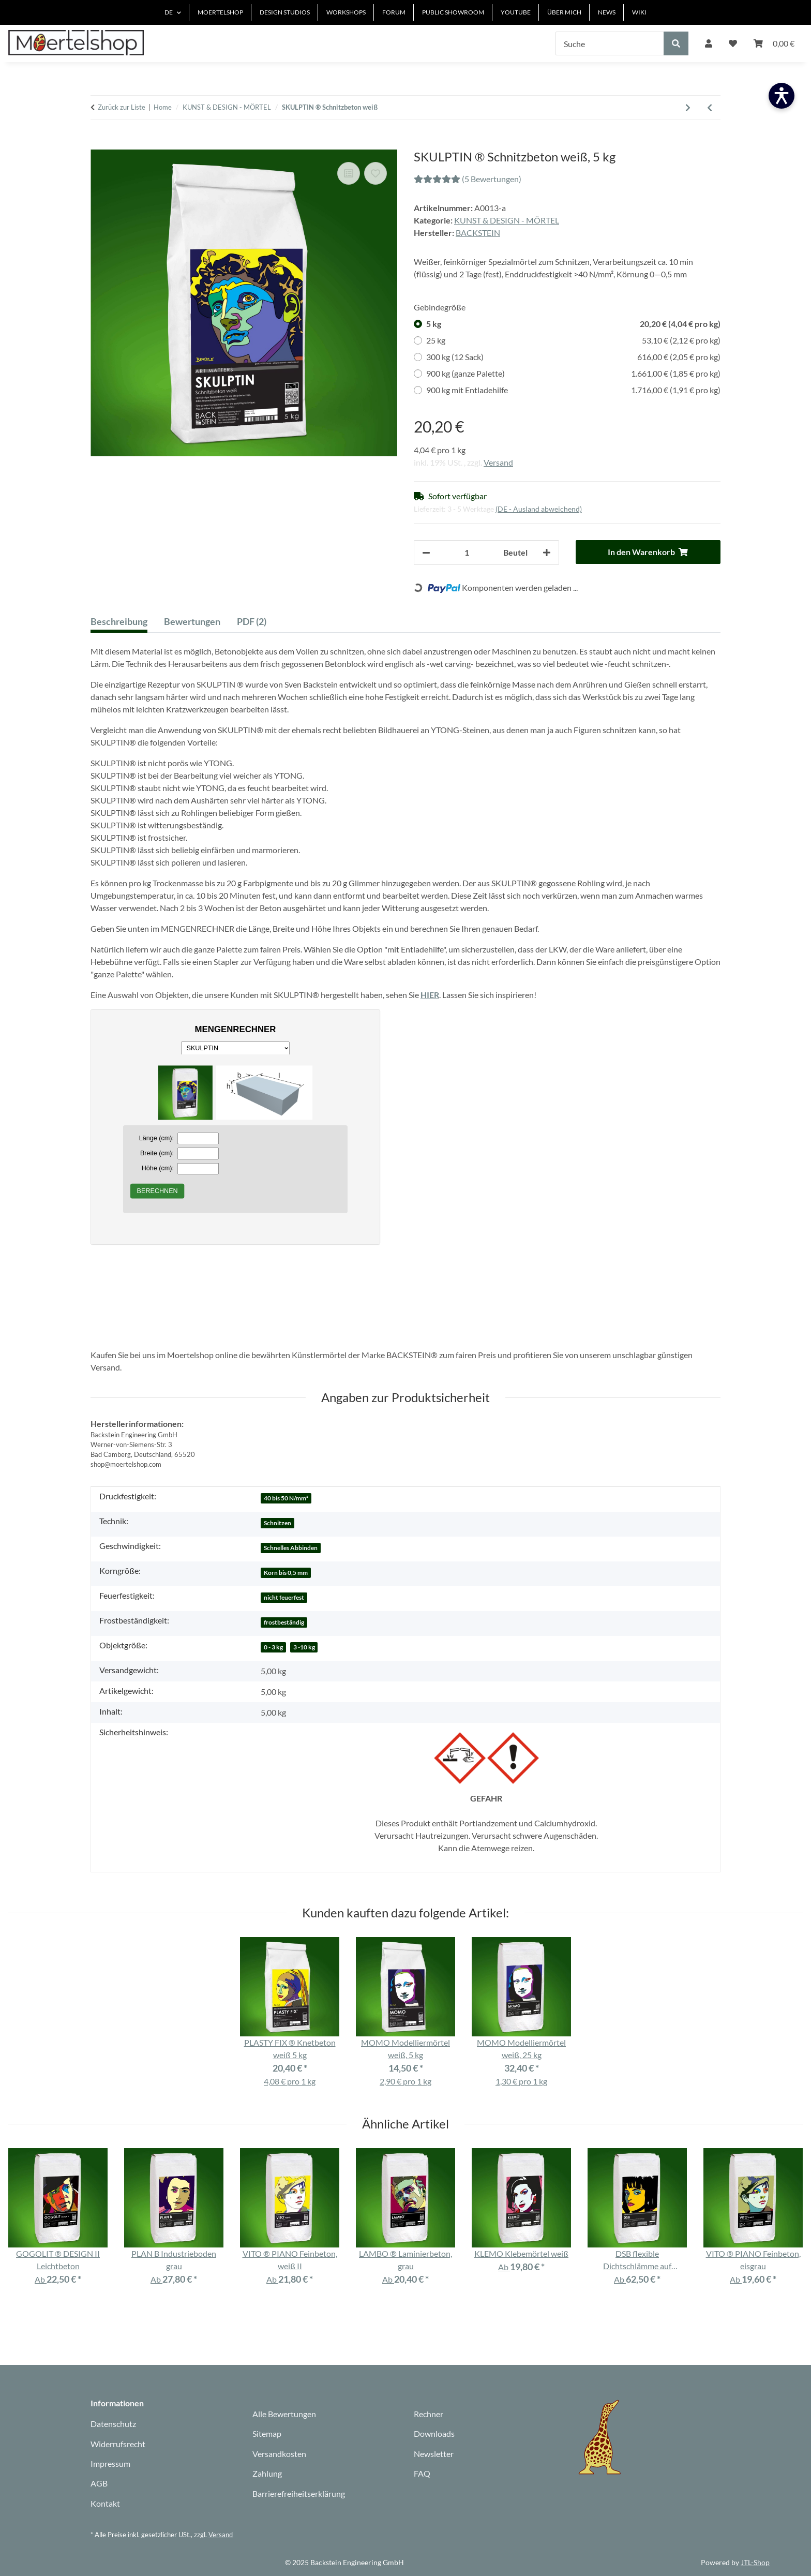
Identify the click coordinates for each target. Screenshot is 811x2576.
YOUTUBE (516, 12)
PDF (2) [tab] (251, 621)
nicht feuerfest (284, 1597)
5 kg (573, 324)
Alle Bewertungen (284, 2414)
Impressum (110, 2463)
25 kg (573, 340)
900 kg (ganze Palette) (573, 373)
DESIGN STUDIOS (285, 12)
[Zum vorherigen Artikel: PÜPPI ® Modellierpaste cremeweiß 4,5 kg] (709, 108)
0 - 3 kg (273, 1647)
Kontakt (105, 2503)
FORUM (394, 12)
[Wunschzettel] (732, 43)
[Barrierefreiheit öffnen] (781, 96)
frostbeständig (284, 1622)
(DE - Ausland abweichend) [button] (538, 508)
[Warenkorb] (774, 43)
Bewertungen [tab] (192, 621)
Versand (498, 462)
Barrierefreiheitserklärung (298, 2493)
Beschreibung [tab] (119, 621)
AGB (99, 2483)
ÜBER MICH (564, 12)
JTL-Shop (755, 2562)
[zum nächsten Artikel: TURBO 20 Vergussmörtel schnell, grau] (688, 108)
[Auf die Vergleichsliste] (348, 173)
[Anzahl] (467, 552)
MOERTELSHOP (220, 12)
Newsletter (434, 2454)
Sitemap (266, 2433)
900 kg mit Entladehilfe (573, 390)
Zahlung (267, 2473)
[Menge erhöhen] (547, 552)
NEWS (606, 12)
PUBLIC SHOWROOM (453, 12)
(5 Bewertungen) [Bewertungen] (467, 179)
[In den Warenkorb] (99, 144)
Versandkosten (279, 2454)
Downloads (434, 2433)
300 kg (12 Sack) (573, 357)
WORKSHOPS (346, 12)
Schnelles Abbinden (291, 1548)
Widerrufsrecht (118, 2444)
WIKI (639, 12)
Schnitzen (277, 1523)
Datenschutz (113, 2424)
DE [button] (168, 12)
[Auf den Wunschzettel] (375, 173)
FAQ (422, 2473)
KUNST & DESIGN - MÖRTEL (506, 220)
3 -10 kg (304, 1647)
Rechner (428, 2414)
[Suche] (609, 43)
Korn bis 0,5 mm (286, 1572)
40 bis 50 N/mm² (286, 1498)
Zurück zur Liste (121, 107)
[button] (708, 43)
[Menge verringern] (426, 552)
